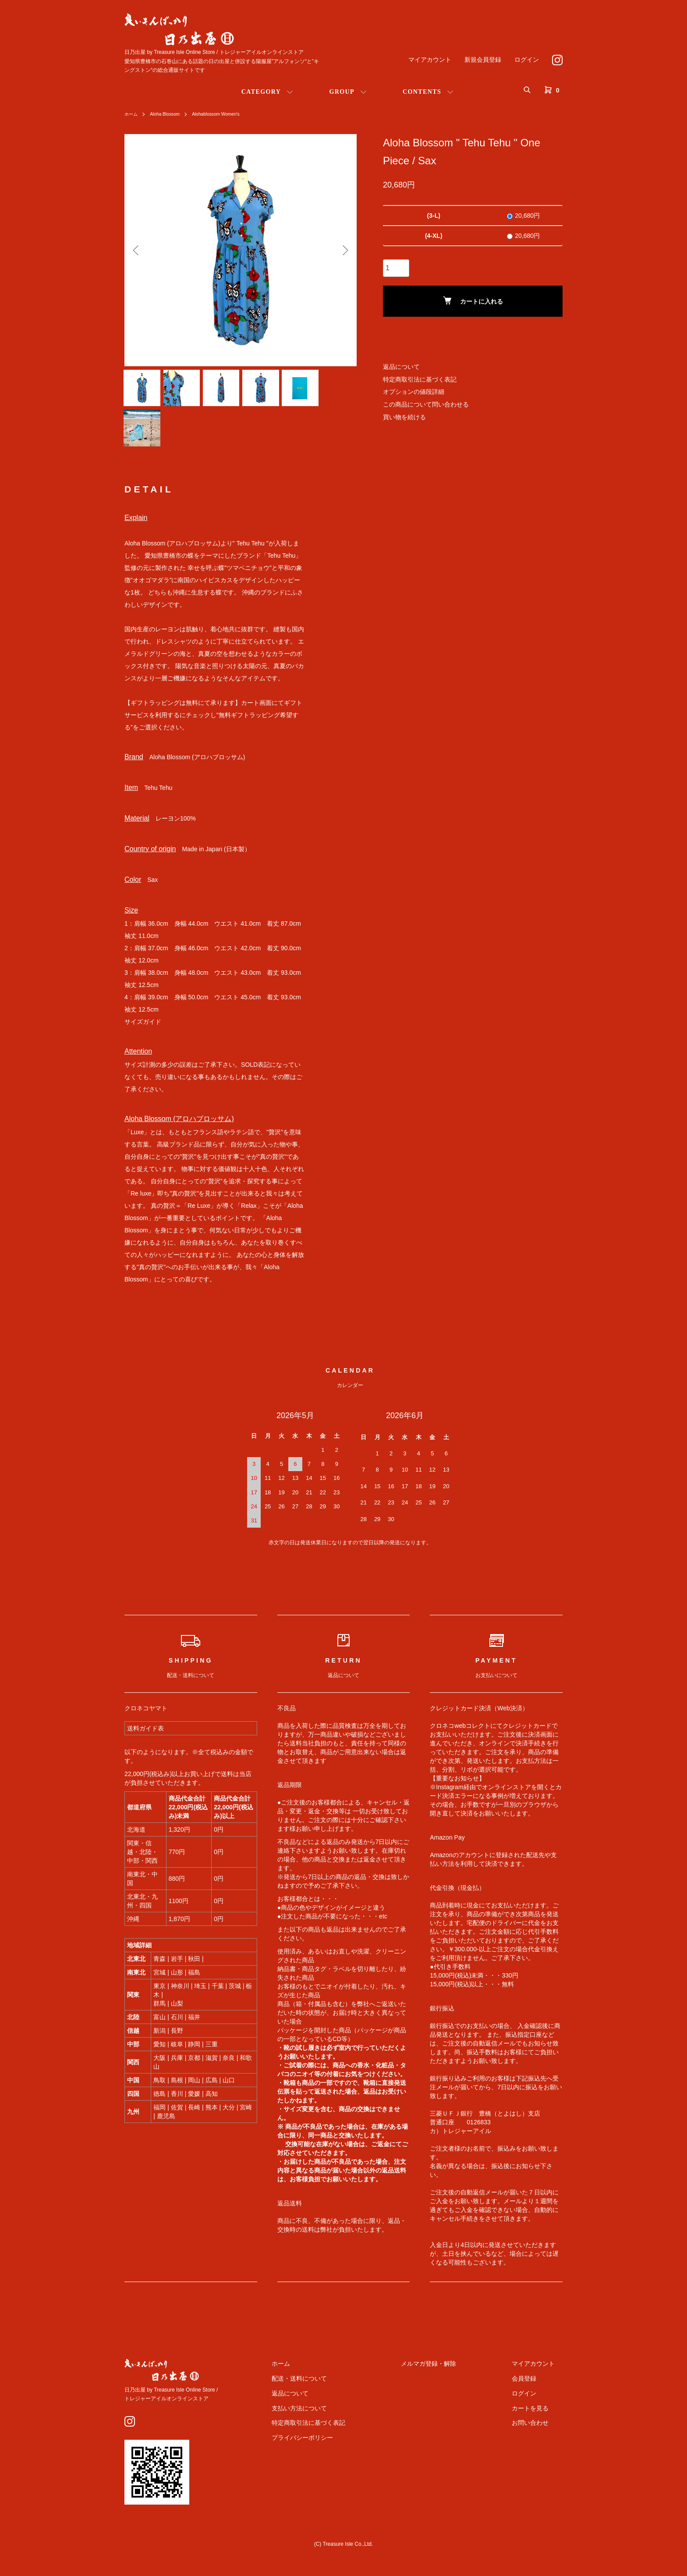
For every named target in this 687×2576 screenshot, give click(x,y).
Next (343, 250)
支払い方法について (339, 2422)
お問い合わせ (538, 2437)
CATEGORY (261, 91)
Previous (137, 250)
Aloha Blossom (170, 114)
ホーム (132, 114)
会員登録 (532, 2392)
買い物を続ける (404, 417)
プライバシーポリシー (342, 2451)
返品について (401, 366)
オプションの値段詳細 (413, 391)
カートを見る (538, 2422)
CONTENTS (422, 91)
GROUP (341, 91)
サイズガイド (142, 1035)
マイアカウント (429, 59)
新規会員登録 (482, 59)
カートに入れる (473, 301)
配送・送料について (339, 2392)
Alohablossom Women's (228, 114)
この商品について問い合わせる (426, 404)
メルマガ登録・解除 (452, 2377)
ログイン (526, 59)
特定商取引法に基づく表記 (420, 379)
